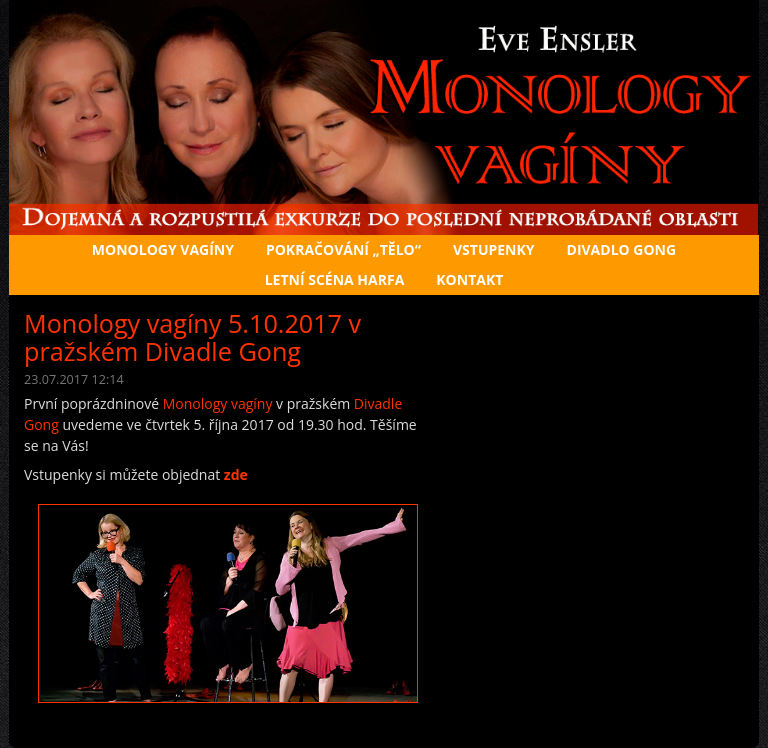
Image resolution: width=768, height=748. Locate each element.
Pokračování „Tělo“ (343, 249)
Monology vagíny (218, 403)
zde (236, 474)
